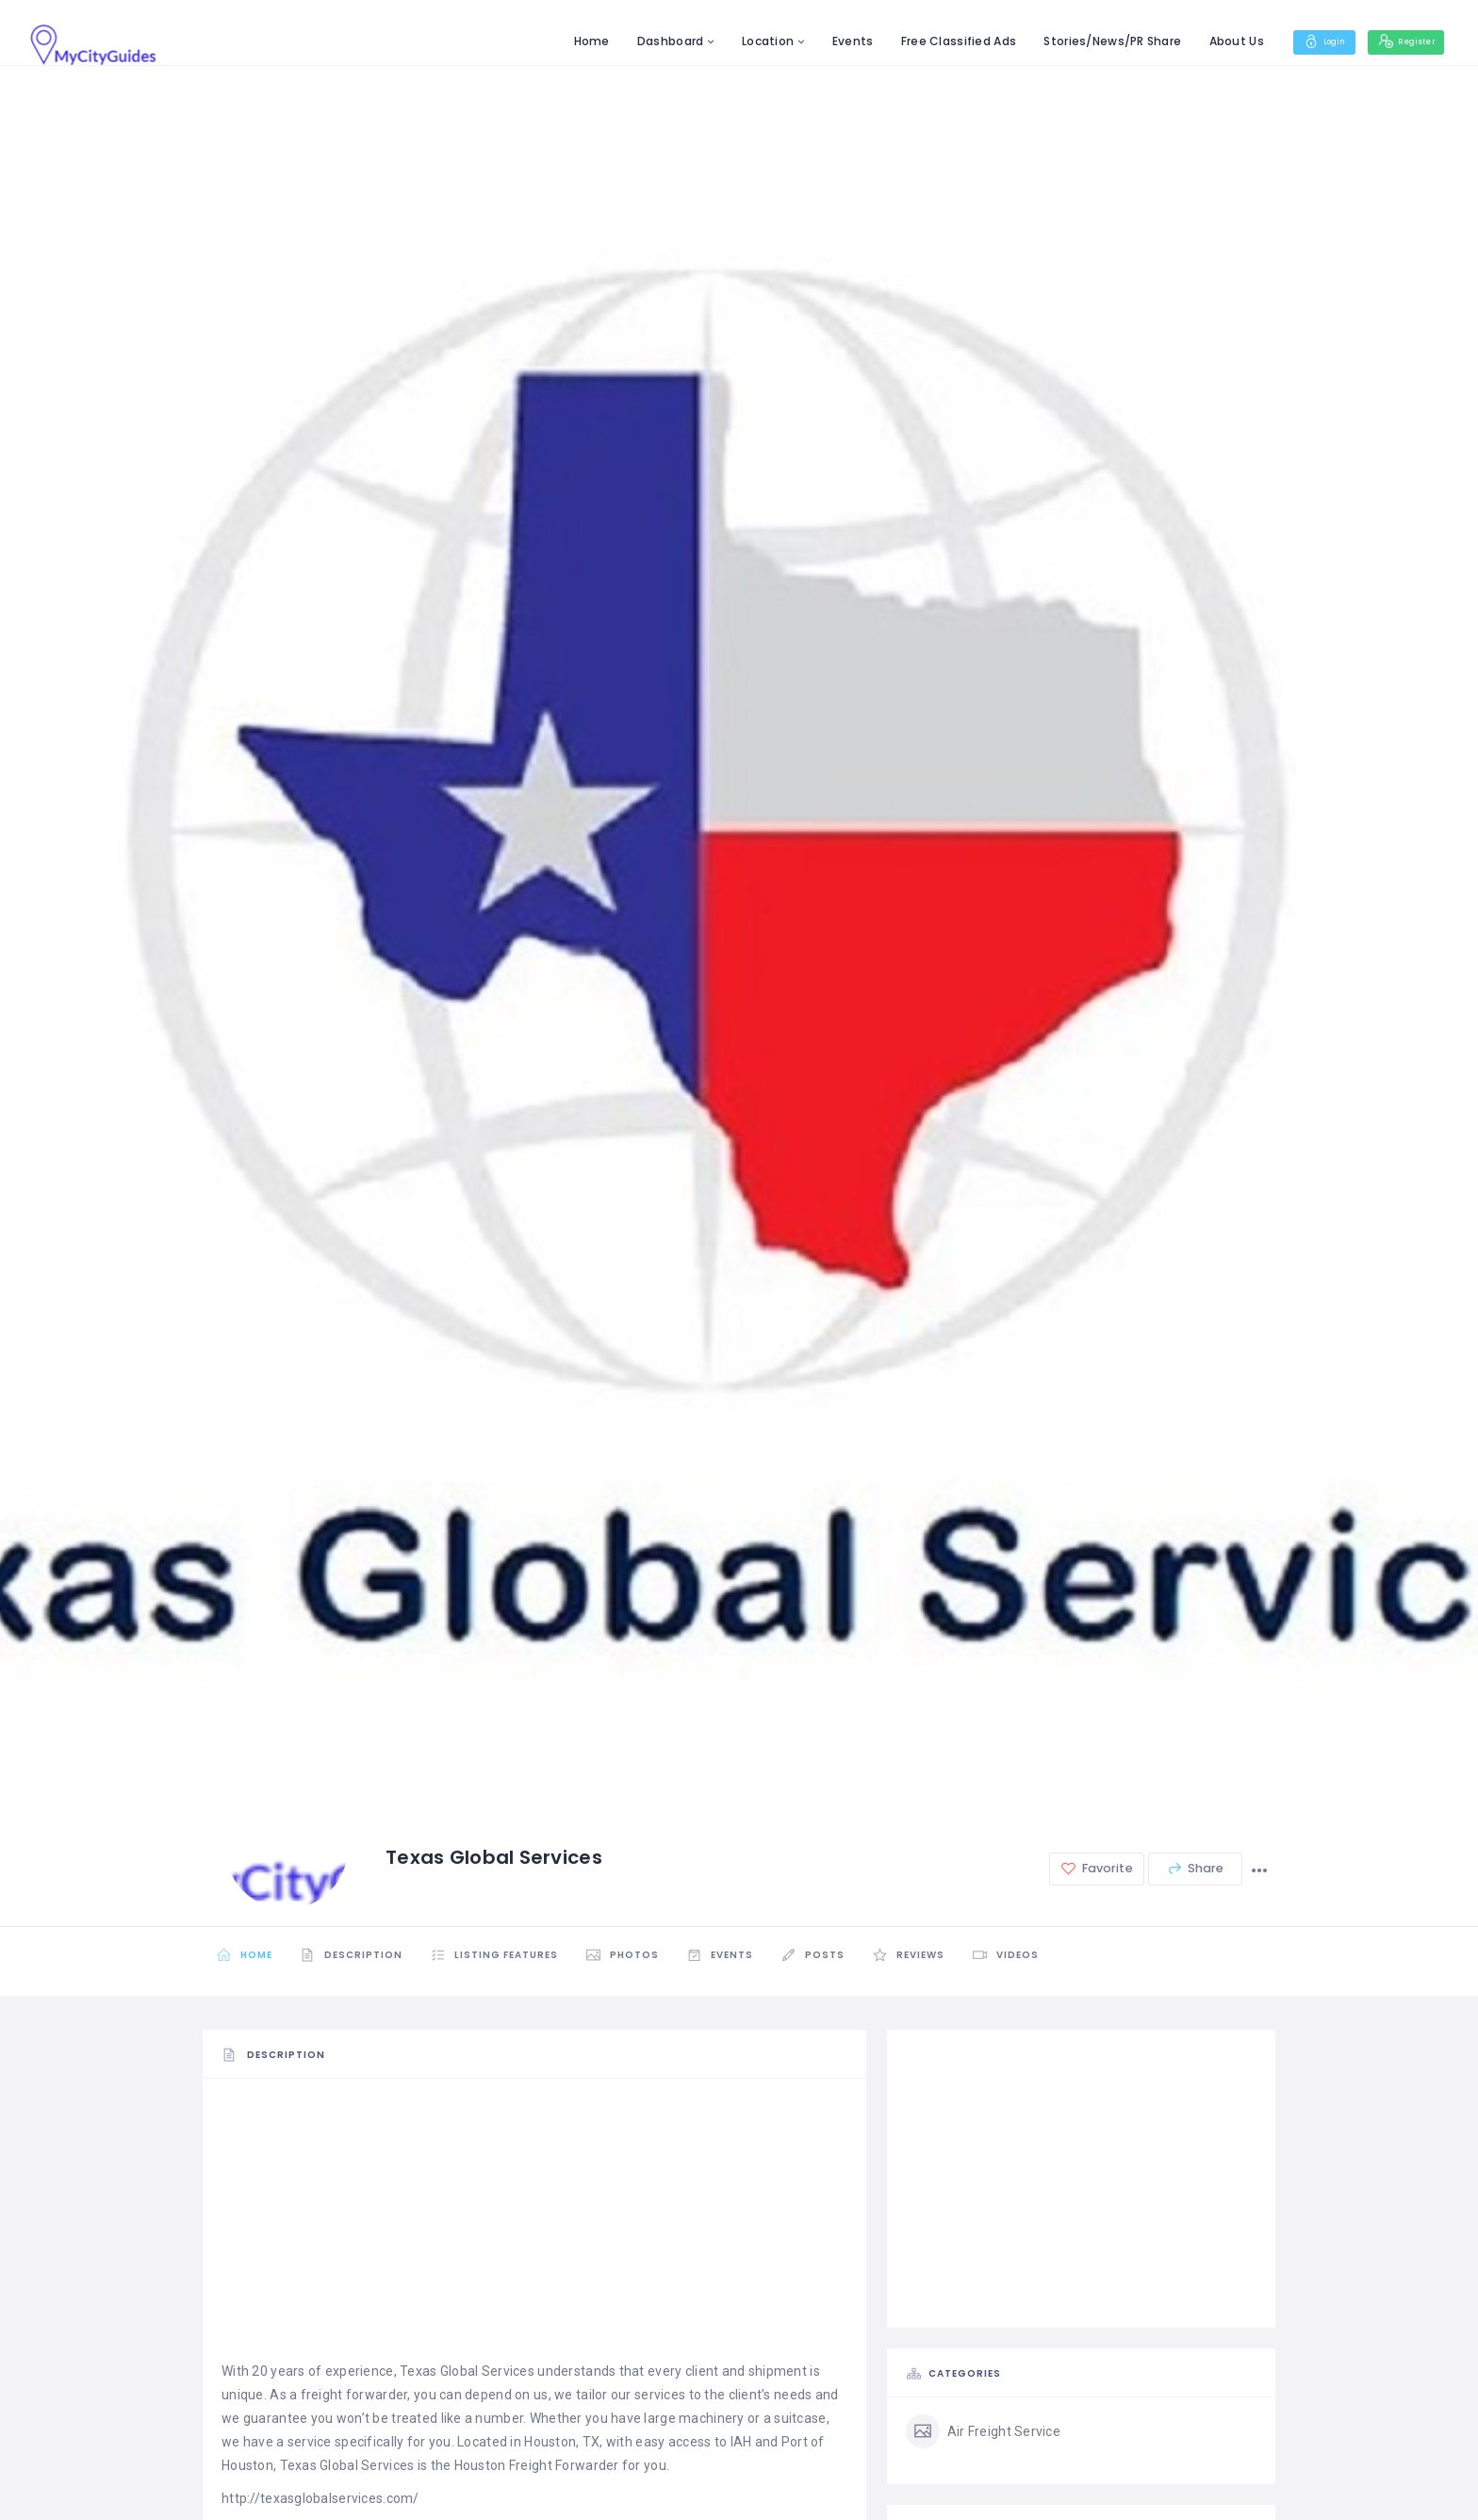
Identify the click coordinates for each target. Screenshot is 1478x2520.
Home (563, 41)
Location (739, 41)
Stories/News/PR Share (1084, 41)
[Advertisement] (534, 2228)
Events (825, 41)
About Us (1207, 41)
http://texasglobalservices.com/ (320, 2498)
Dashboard (642, 41)
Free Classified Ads (930, 41)
